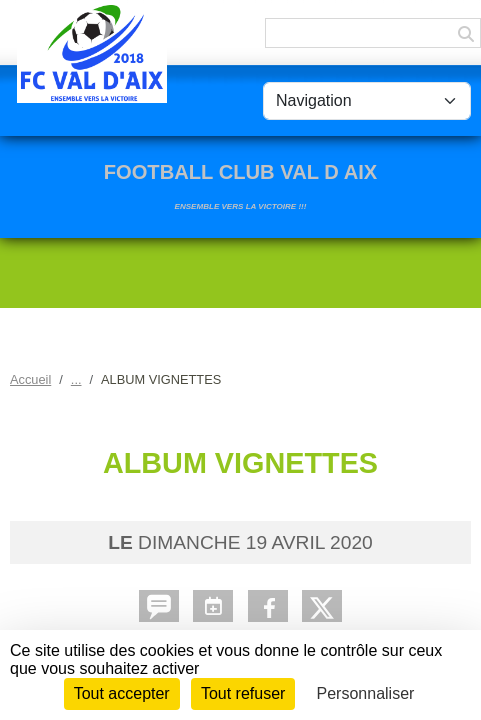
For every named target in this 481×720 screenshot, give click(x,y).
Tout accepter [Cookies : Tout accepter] (122, 693)
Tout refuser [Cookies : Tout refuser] (243, 693)
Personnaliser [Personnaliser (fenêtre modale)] (366, 693)
